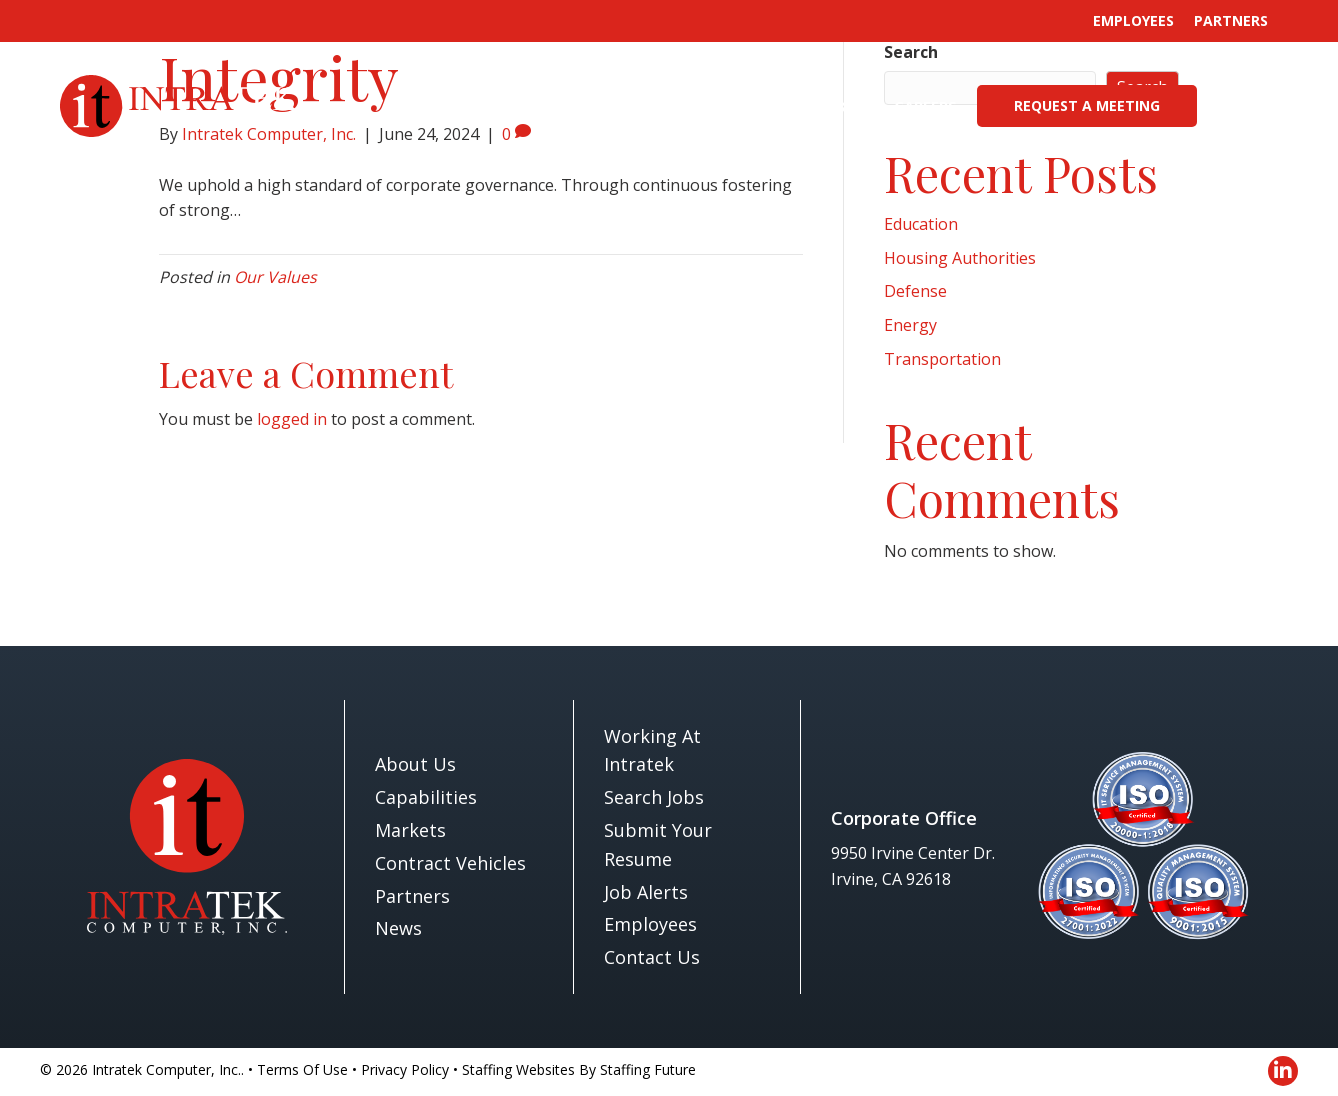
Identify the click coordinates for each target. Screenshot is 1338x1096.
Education (921, 224)
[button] (1254, 106)
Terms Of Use (302, 1069)
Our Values (275, 277)
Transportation (942, 359)
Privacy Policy (405, 1069)
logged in (292, 419)
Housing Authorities (960, 258)
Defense (915, 291)
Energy (910, 325)
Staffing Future (648, 1069)
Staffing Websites (518, 1069)
